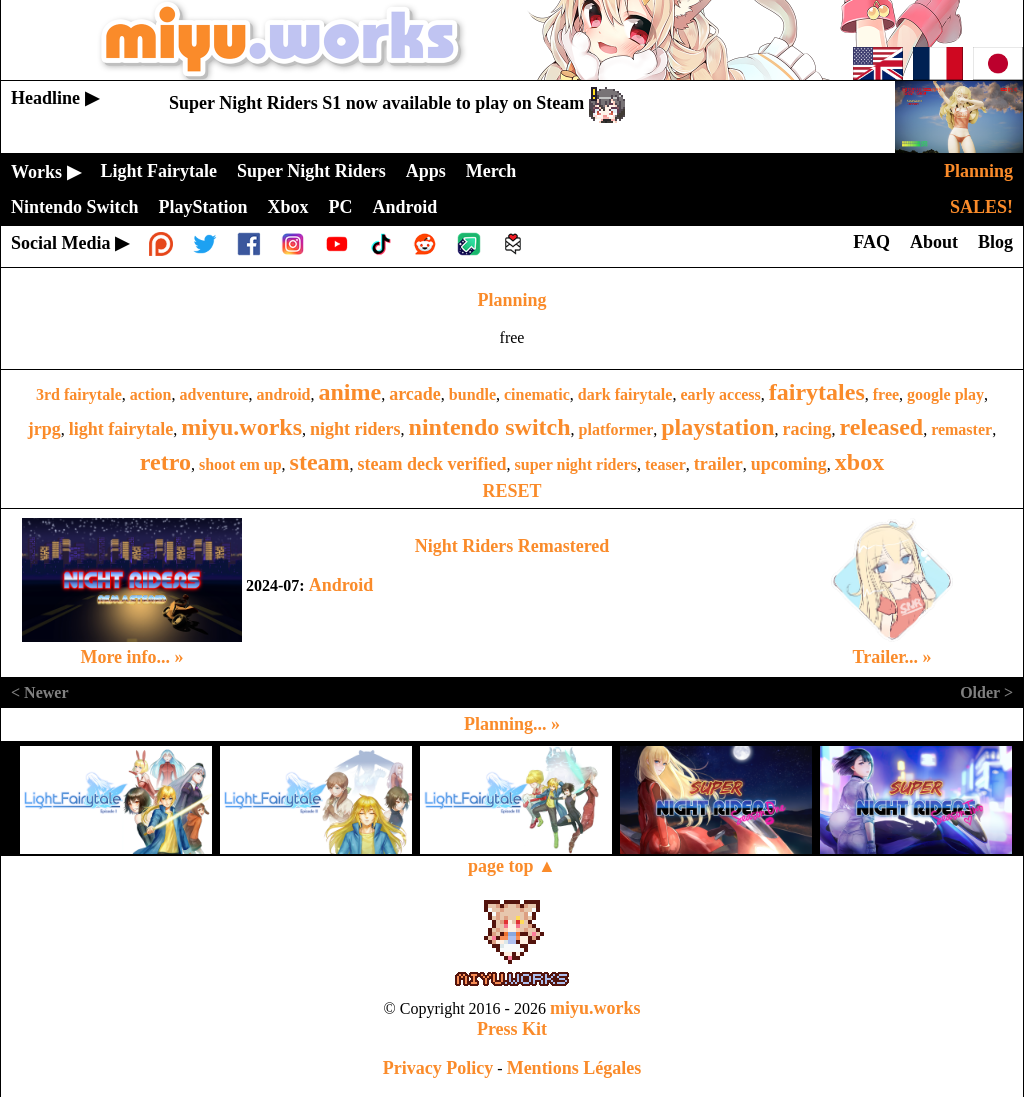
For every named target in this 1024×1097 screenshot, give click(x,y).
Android (341, 585)
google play (945, 394)
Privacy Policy (438, 1068)
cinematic (537, 394)
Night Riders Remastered (512, 546)
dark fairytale (625, 394)
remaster (961, 429)
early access (720, 394)
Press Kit (512, 1029)
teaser (665, 464)
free (886, 394)
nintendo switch (490, 427)
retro (165, 462)
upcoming (789, 464)
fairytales (817, 392)
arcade (415, 394)
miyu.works (241, 427)
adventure (214, 394)
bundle (472, 394)
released (882, 427)
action (151, 394)
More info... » (131, 657)
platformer (616, 429)
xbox (859, 462)
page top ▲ (512, 866)
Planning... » (512, 724)
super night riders (576, 464)
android (284, 394)
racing (807, 429)
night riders (355, 429)
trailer (718, 464)
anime (350, 392)
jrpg (44, 429)
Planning (511, 300)
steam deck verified (432, 464)
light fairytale (121, 429)
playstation (717, 427)
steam (320, 462)
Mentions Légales (574, 1068)
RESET (511, 491)
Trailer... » (892, 657)
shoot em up (240, 464)
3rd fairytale (79, 394)
